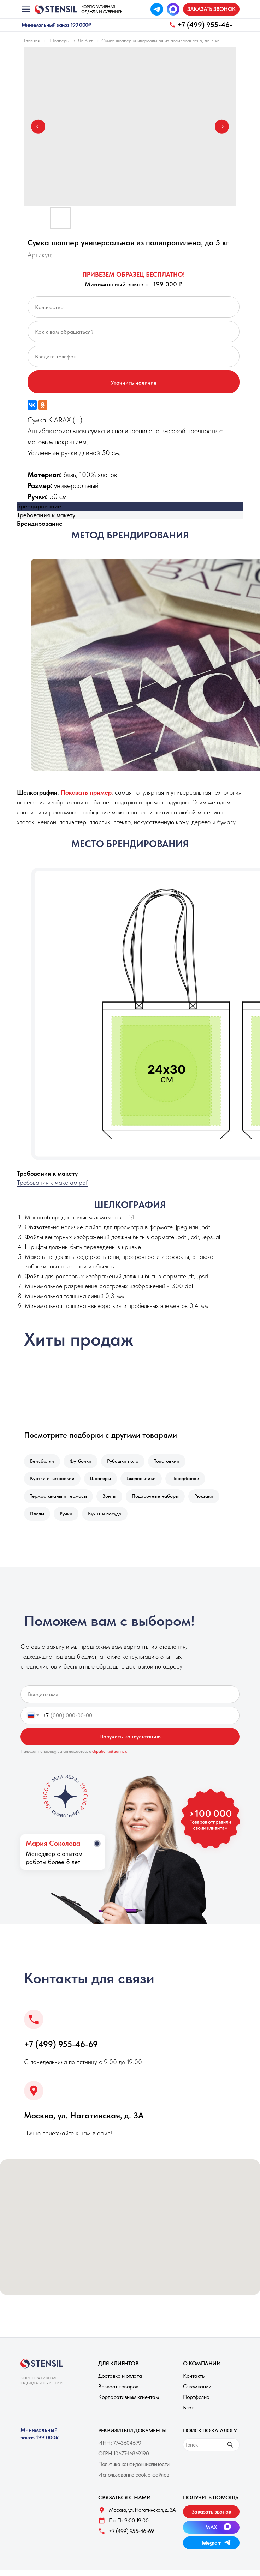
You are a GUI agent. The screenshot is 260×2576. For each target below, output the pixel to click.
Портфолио (196, 2402)
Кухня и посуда (108, 1518)
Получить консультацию (130, 1742)
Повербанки (190, 1480)
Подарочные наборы (158, 1499)
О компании (197, 2392)
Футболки (83, 1462)
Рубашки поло (126, 1462)
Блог (188, 2413)
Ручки (68, 1518)
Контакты (194, 2381)
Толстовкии (171, 1462)
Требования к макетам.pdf (52, 1182)
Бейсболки (43, 1462)
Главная (32, 40)
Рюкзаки (208, 1499)
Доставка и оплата (120, 2381)
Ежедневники (144, 1480)
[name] (130, 1700)
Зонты (111, 1499)
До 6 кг (85, 40)
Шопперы (59, 40)
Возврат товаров (118, 2392)
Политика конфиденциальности (134, 2469)
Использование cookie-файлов (133, 2480)
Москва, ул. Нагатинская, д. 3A (84, 2121)
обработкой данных (109, 1757)
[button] (211, 9)
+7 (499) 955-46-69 (61, 2050)
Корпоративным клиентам (128, 2402)
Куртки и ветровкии (53, 1480)
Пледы (38, 1518)
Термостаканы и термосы (59, 1499)
